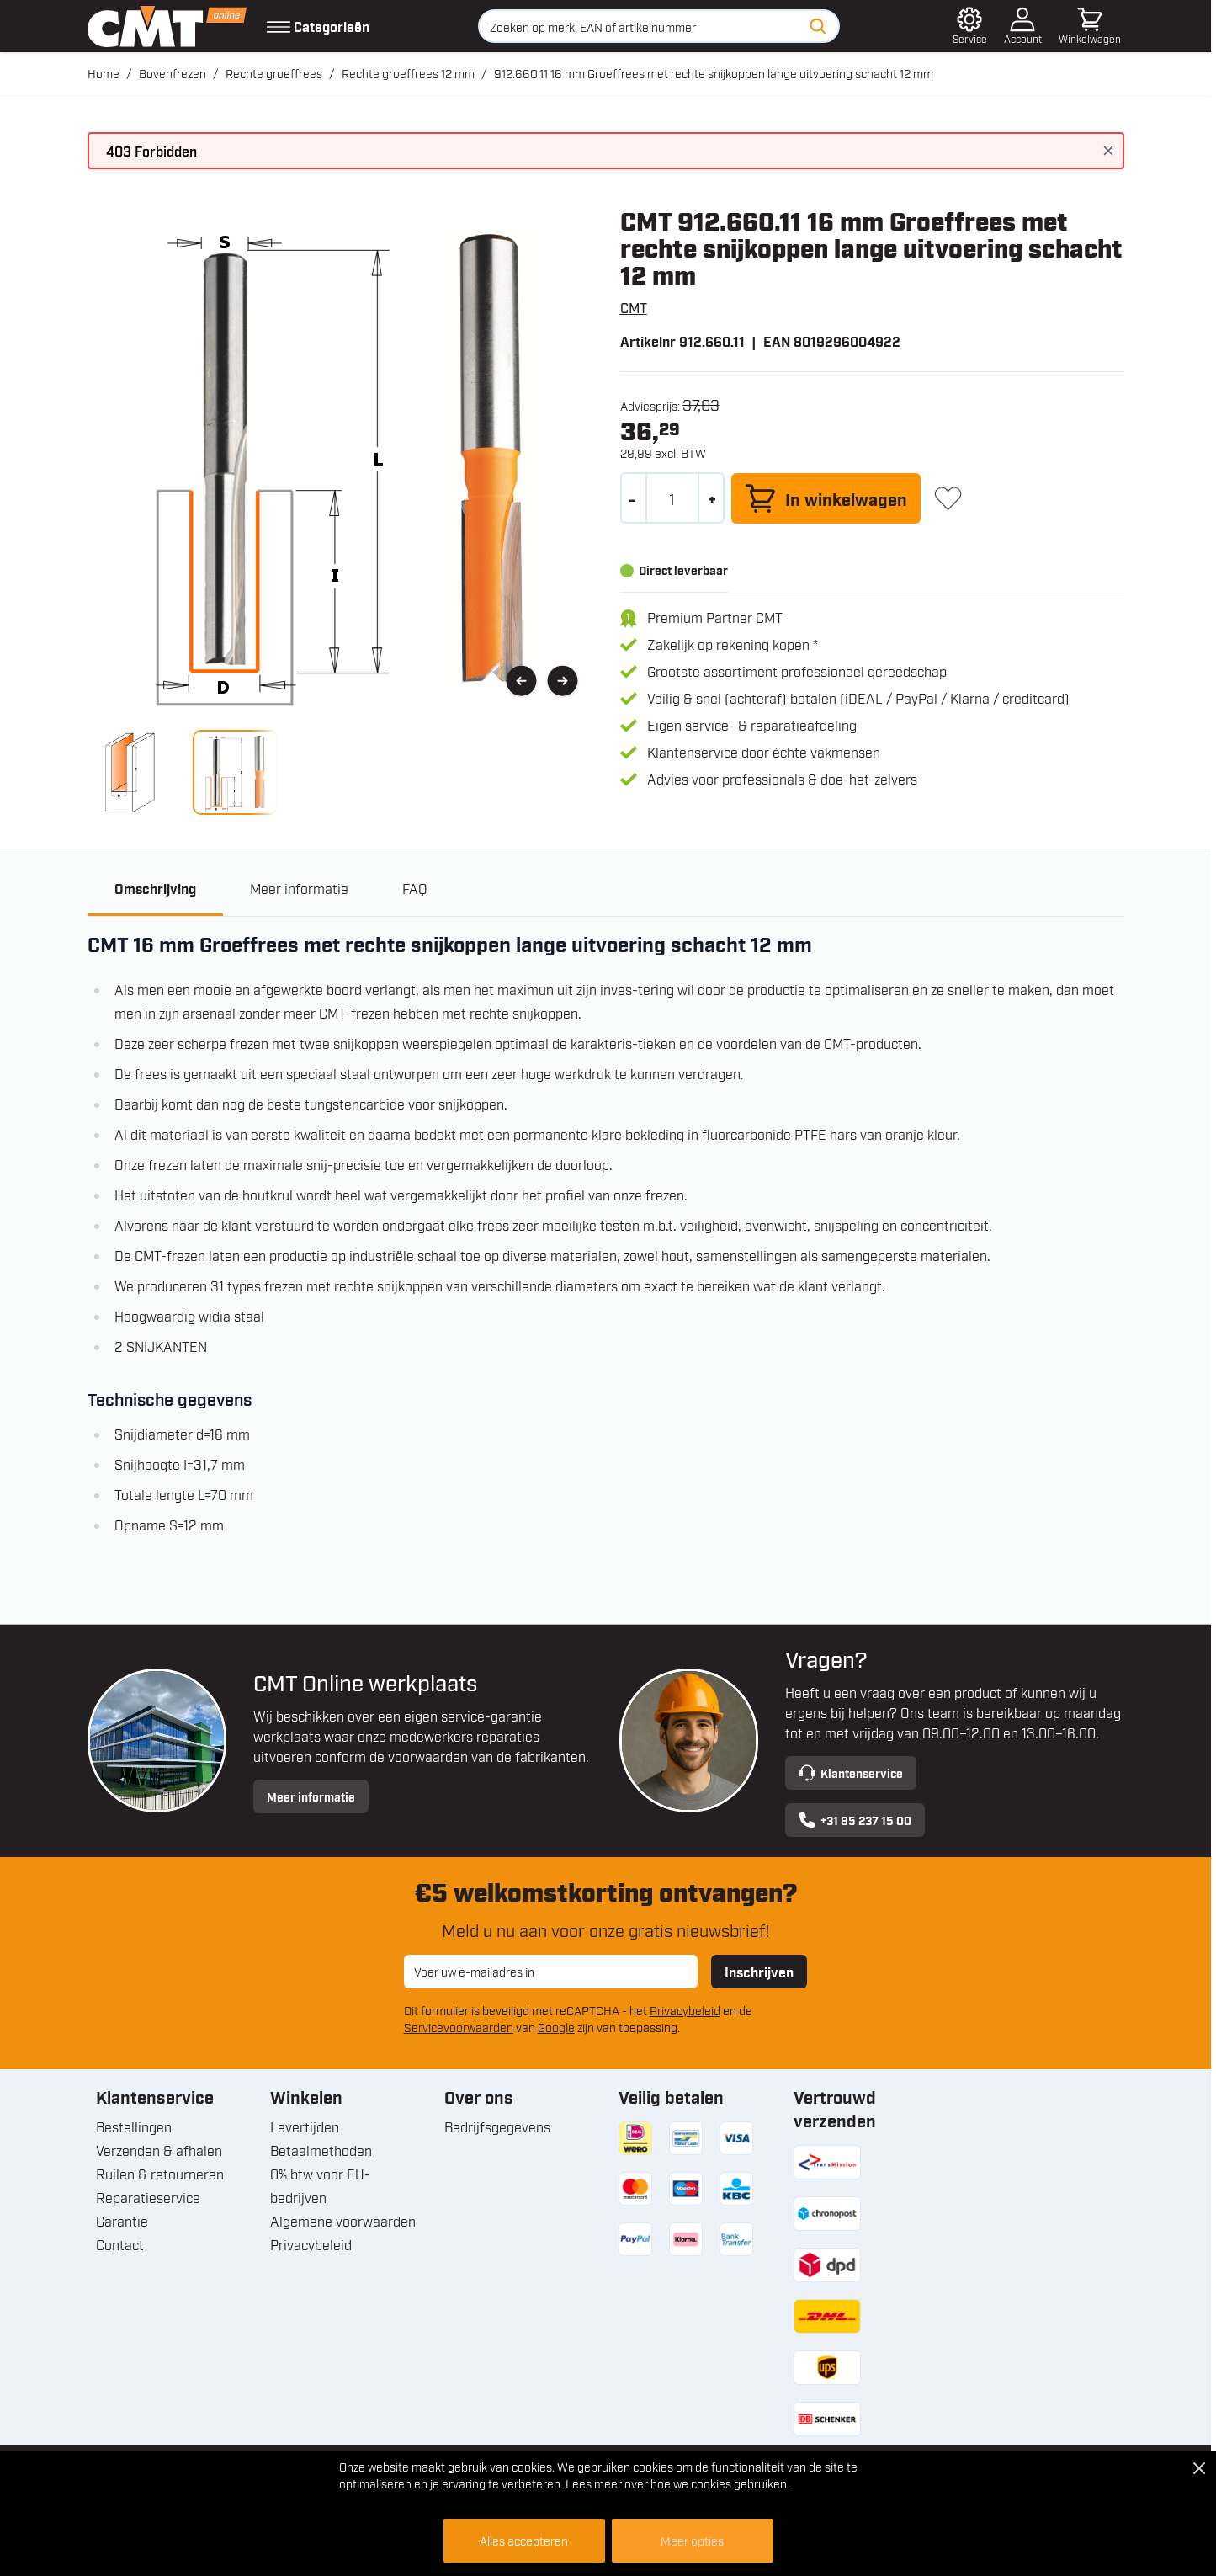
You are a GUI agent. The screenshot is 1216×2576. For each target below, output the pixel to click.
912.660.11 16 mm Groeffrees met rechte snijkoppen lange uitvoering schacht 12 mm (713, 73)
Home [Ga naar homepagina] (103, 73)
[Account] (1023, 26)
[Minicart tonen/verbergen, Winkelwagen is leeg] (1089, 26)
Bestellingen (134, 2126)
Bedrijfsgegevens (497, 2126)
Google (556, 2027)
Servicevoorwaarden (458, 2027)
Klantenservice (851, 1772)
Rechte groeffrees (274, 73)
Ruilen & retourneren (160, 2173)
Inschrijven (759, 1971)
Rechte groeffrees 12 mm (408, 73)
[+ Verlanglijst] (948, 498)
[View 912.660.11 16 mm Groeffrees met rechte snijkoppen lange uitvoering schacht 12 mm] (130, 772)
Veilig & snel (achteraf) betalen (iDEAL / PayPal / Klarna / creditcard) (858, 697)
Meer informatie (311, 1796)
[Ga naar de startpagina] (167, 26)
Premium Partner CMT (715, 617)
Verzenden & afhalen (159, 2150)
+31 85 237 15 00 (855, 1820)
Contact (120, 2244)
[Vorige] (521, 681)
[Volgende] (562, 681)
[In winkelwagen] (826, 498)
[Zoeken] (818, 26)
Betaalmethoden (321, 2150)
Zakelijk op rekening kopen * (732, 644)
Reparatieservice (148, 2197)
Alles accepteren (524, 2540)
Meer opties (692, 2540)
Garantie (122, 2220)
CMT (633, 307)
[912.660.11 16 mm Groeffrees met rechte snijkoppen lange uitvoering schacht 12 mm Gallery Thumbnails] (183, 772)
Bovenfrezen (172, 73)
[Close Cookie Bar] (1199, 2468)
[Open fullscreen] (340, 459)
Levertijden (304, 2126)
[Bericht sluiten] (1108, 150)
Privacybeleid (685, 2010)
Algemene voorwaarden (343, 2220)
